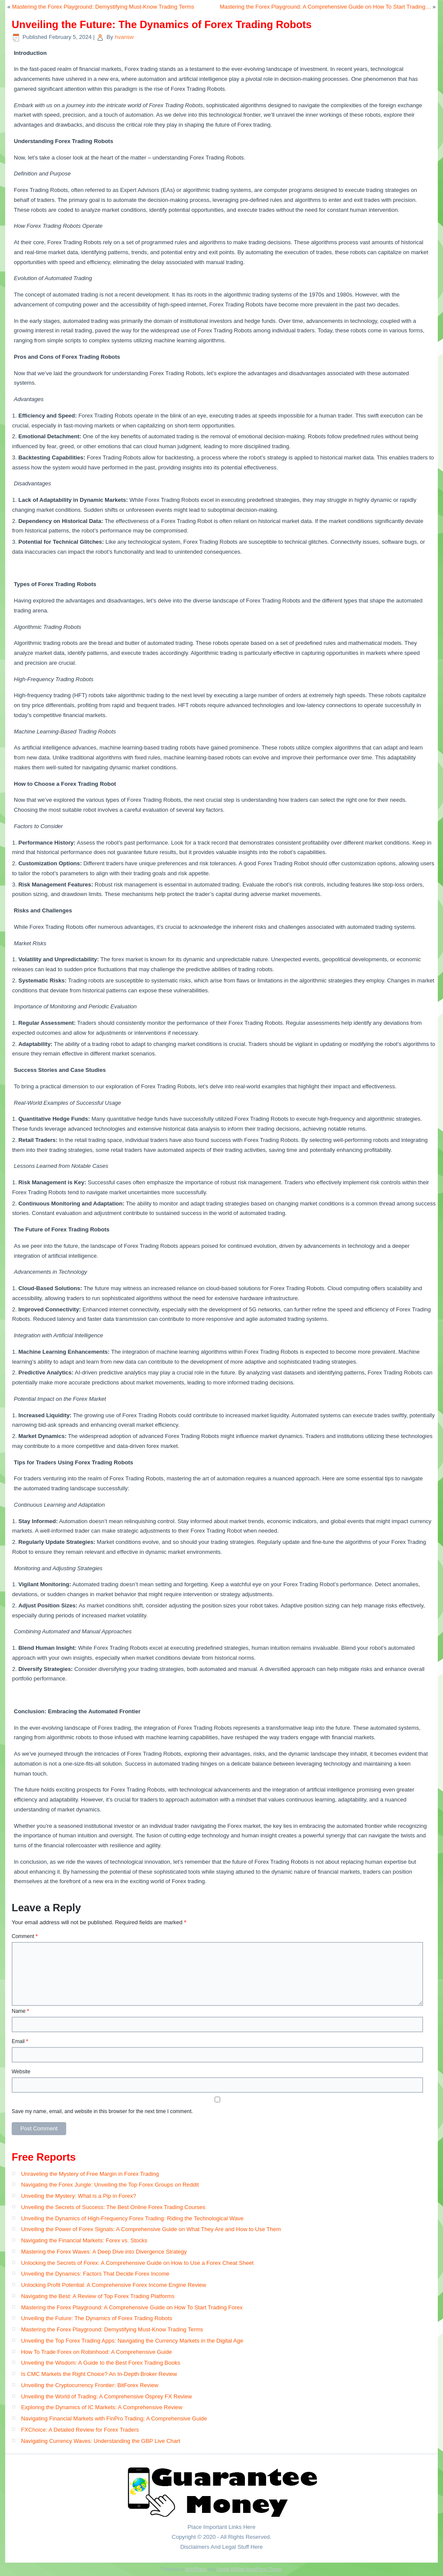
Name (20, 2011)
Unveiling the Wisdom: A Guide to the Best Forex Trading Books (100, 2362)
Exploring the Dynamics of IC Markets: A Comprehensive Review (102, 2407)
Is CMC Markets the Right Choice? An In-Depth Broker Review (99, 2374)
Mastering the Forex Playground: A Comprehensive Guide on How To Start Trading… (325, 6)
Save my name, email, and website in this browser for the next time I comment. (102, 2111)
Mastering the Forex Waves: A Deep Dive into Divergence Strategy (104, 2251)
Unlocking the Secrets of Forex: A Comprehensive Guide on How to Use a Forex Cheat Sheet (137, 2263)
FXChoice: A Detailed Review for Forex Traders (80, 2429)
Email (20, 2041)
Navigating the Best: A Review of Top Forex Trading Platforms (98, 2296)
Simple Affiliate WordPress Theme (249, 2569)
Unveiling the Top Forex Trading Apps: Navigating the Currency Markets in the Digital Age (132, 2340)
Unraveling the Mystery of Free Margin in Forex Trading (90, 2174)
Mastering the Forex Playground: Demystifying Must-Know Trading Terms (103, 6)
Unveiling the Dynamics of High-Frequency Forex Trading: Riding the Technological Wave (132, 2218)
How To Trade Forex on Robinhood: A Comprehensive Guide (96, 2352)
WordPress (195, 2569)
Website (21, 2072)
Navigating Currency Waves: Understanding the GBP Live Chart (100, 2441)
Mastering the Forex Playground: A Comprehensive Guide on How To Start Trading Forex (132, 2307)
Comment (25, 1936)
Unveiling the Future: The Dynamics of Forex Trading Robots (96, 2318)
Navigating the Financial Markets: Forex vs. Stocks (84, 2240)
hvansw (124, 37)
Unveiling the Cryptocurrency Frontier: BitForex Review (89, 2385)
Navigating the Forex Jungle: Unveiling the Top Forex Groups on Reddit (110, 2184)
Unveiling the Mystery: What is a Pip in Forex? (78, 2196)
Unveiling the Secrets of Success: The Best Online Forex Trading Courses (113, 2207)
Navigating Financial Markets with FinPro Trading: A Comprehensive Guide (114, 2418)
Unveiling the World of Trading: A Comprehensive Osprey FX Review (106, 2396)
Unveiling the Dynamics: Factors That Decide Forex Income (95, 2273)
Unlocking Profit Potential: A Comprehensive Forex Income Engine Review (113, 2285)
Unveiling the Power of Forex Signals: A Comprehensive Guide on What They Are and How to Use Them (151, 2229)
